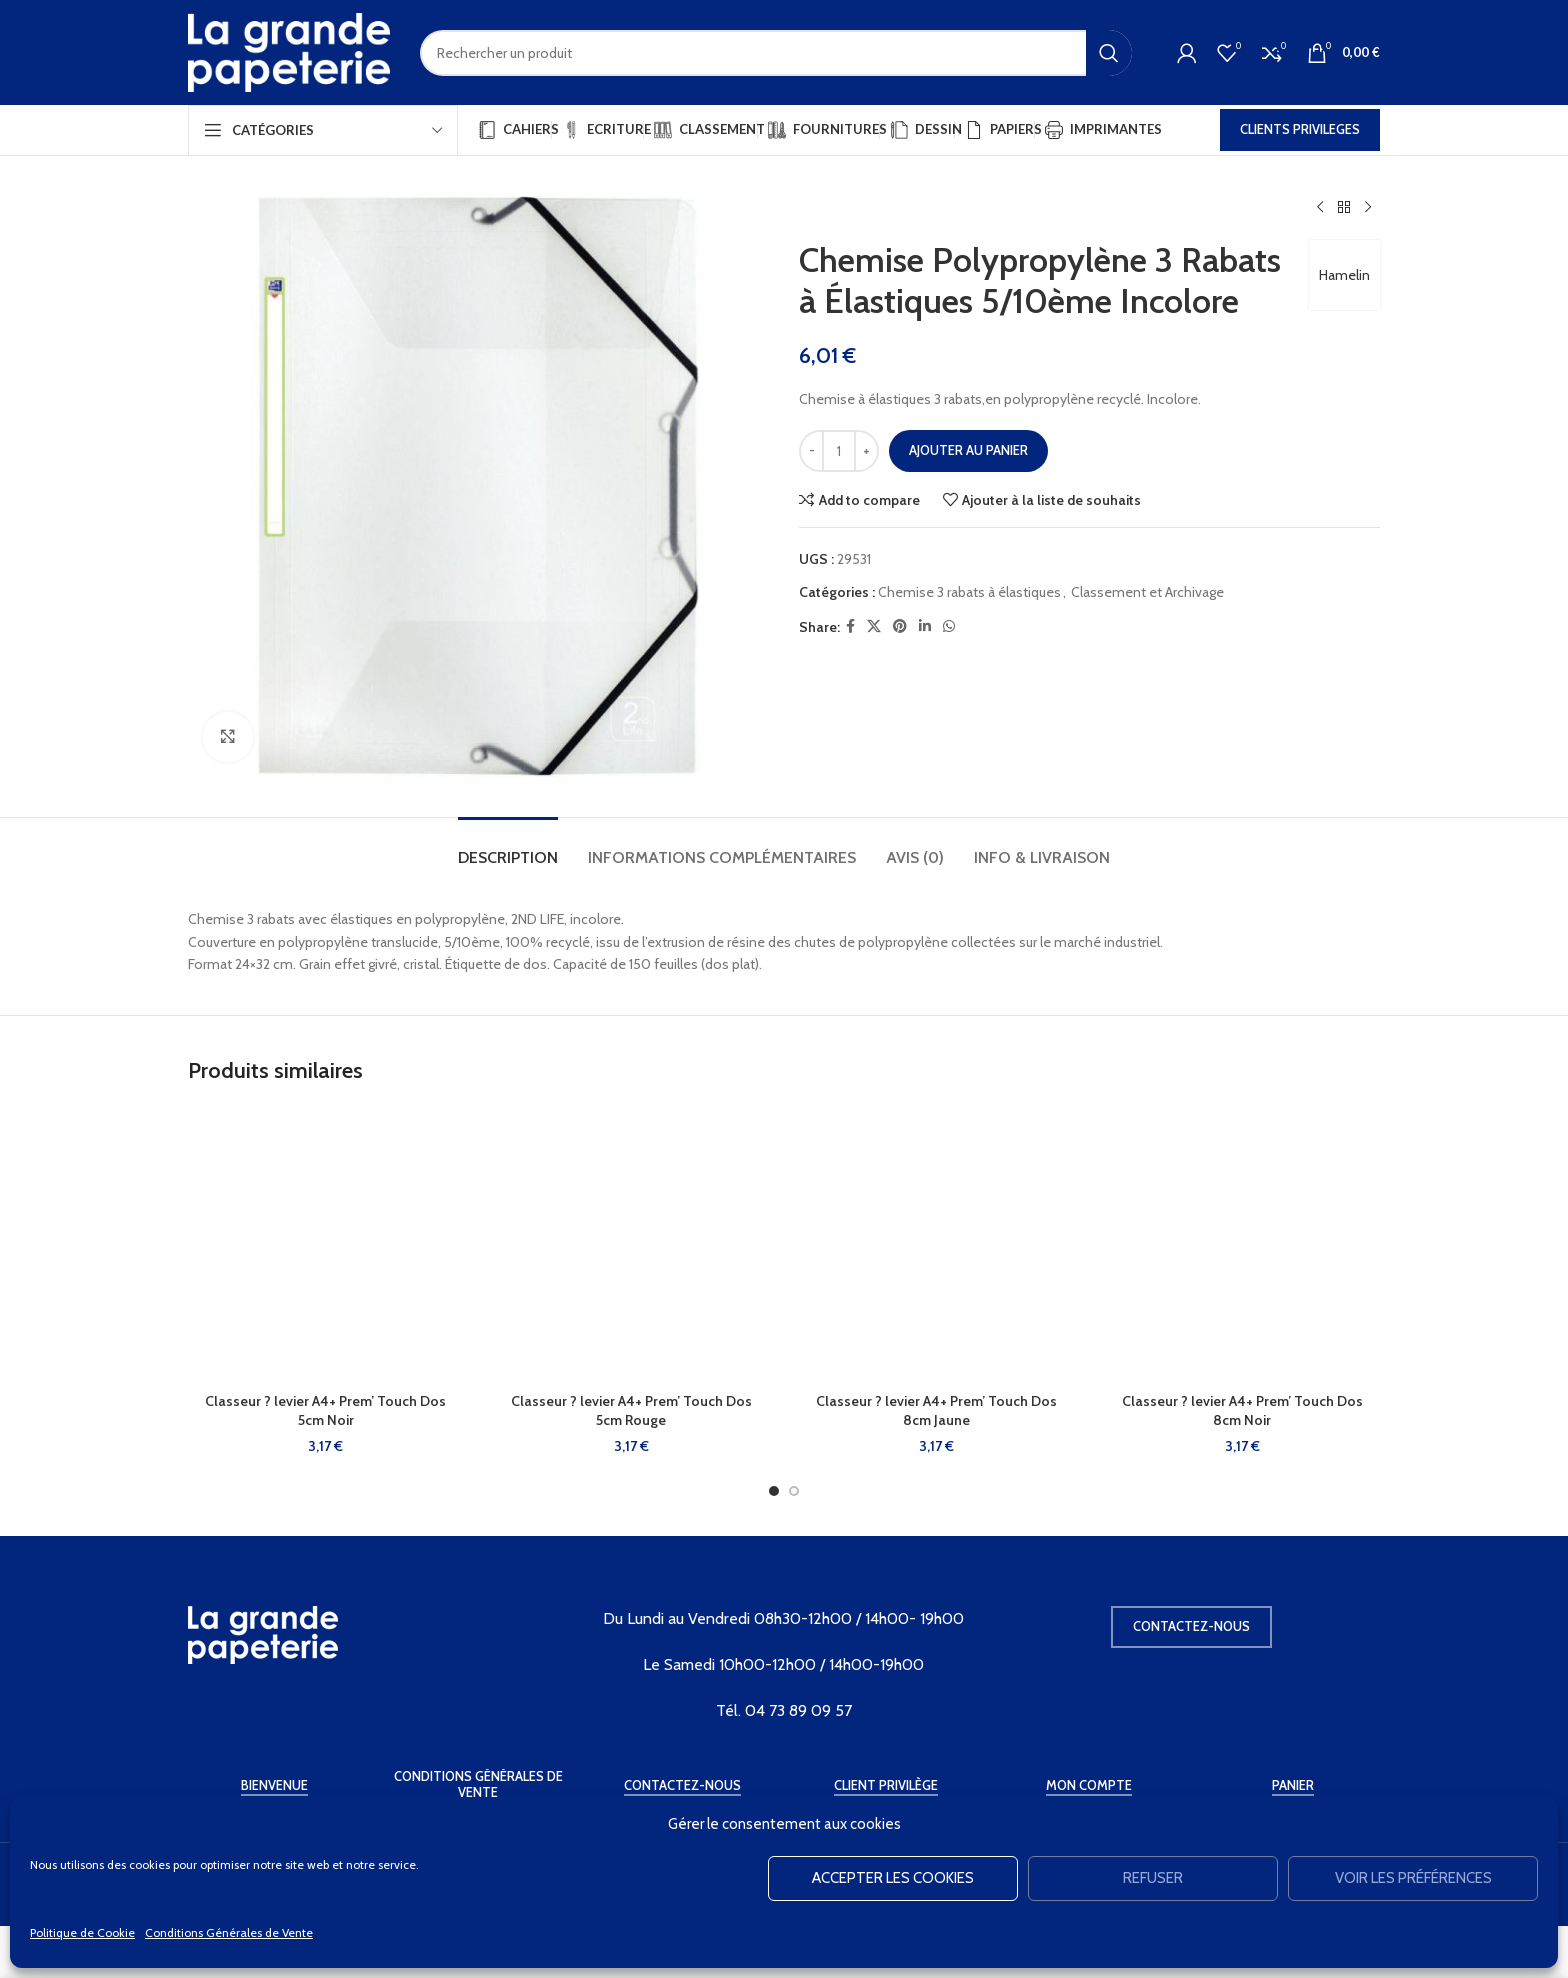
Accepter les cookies (893, 1878)
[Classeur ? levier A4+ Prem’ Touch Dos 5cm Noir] (326, 1245)
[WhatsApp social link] (949, 626)
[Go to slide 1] (774, 1491)
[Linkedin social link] (925, 626)
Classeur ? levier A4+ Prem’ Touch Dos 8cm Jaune (936, 1411)
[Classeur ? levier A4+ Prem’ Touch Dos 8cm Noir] (1243, 1245)
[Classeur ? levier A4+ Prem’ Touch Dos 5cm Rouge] (632, 1245)
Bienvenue (274, 1785)
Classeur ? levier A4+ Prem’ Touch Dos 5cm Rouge (631, 1411)
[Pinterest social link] (900, 626)
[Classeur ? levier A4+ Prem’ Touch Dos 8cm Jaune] (937, 1245)
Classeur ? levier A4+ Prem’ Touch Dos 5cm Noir (325, 1411)
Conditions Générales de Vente (229, 1932)
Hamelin (1344, 275)
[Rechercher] (776, 53)
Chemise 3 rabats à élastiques (969, 592)
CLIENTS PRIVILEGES (1300, 129)
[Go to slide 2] (794, 1491)
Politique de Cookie (82, 1932)
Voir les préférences (1413, 1878)
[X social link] (874, 626)
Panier (1293, 1785)
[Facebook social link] (850, 626)
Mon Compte (1089, 1785)
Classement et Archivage (1147, 592)
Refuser (1153, 1878)
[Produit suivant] (1368, 208)
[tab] (508, 847)
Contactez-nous (1191, 1626)
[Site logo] (289, 51)
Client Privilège (886, 1785)
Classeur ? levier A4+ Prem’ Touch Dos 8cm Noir (1242, 1411)
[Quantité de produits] (839, 451)
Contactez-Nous (682, 1785)
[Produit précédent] (1320, 208)
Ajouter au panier (968, 450)
